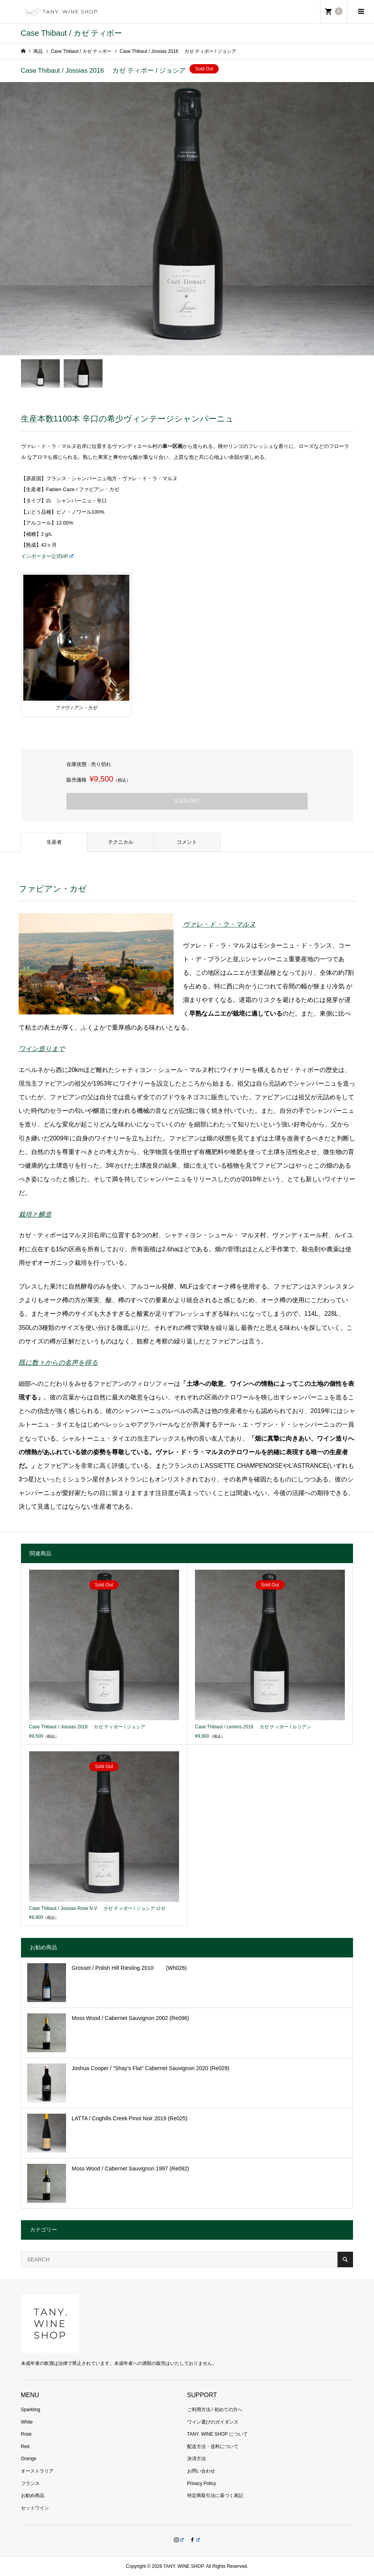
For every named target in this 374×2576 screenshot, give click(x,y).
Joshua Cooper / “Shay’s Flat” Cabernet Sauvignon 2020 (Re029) (151, 2068)
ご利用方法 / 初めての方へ (214, 2409)
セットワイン (35, 2508)
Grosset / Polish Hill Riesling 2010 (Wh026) (129, 1968)
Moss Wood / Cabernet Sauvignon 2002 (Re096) (130, 2018)
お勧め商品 (32, 2495)
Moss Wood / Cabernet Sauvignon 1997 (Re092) (130, 2168)
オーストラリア (37, 2471)
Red (25, 2446)
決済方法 (196, 2458)
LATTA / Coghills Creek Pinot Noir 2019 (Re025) (130, 2118)
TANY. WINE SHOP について (217, 2434)
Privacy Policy (201, 2483)
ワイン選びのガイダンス (212, 2422)
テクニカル (120, 842)
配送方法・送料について (212, 2446)
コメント (187, 842)
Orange (29, 2458)
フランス (30, 2483)
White (27, 2422)
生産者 (54, 842)
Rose (26, 2434)
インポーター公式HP (47, 556)
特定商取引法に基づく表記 (215, 2495)
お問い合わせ (201, 2471)
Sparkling (30, 2409)
